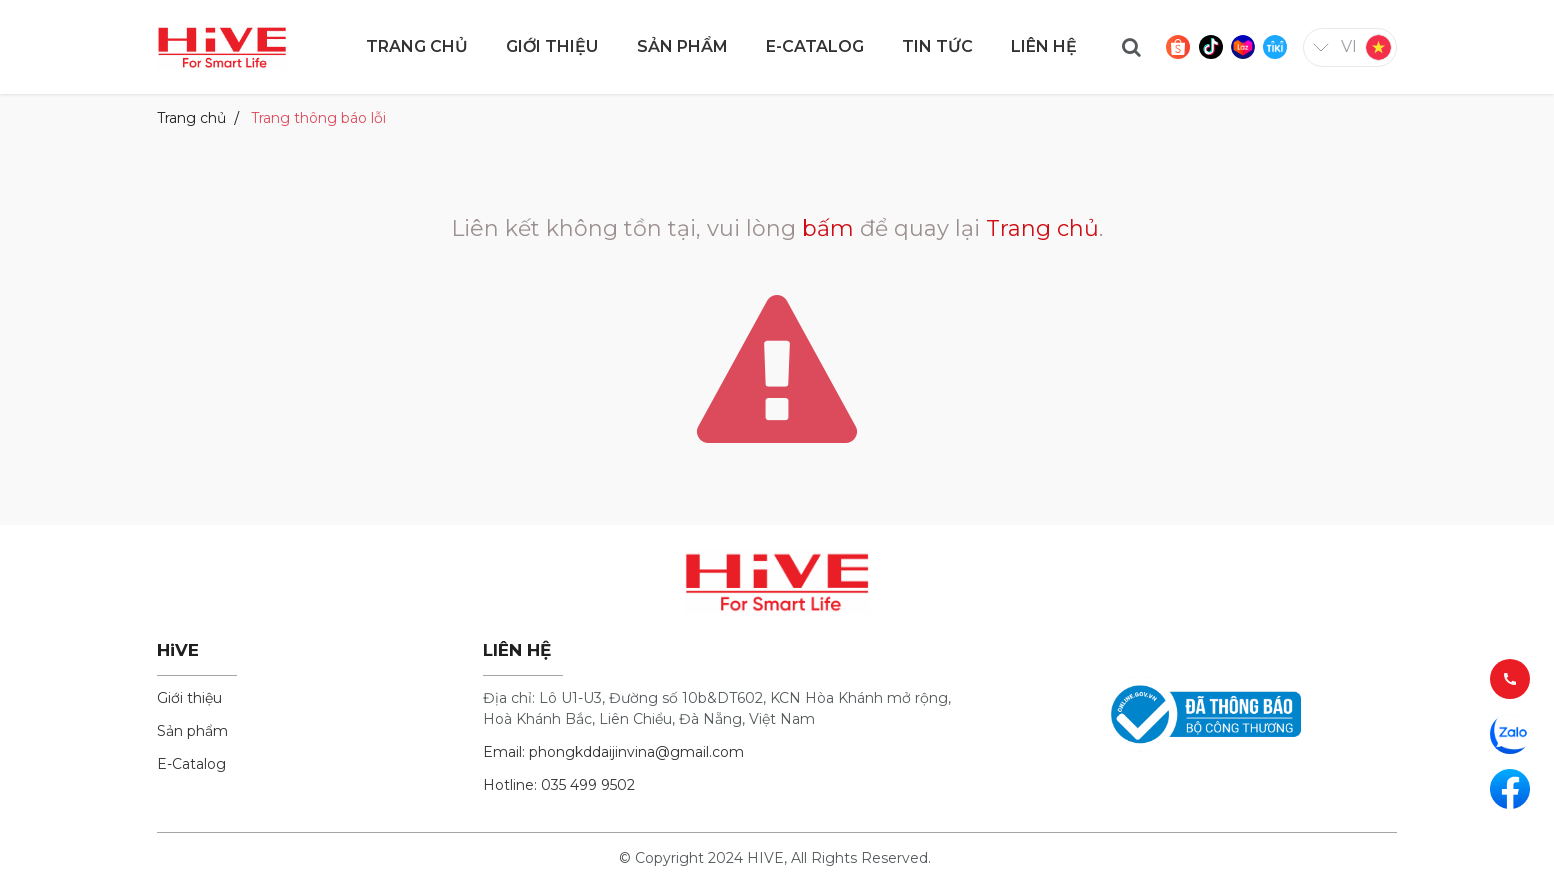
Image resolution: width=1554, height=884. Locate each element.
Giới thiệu (189, 698)
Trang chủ (191, 118)
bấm (828, 228)
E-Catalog (191, 764)
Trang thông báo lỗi (318, 118)
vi (1349, 46)
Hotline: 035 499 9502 (559, 785)
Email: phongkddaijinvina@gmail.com (613, 752)
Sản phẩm (192, 731)
